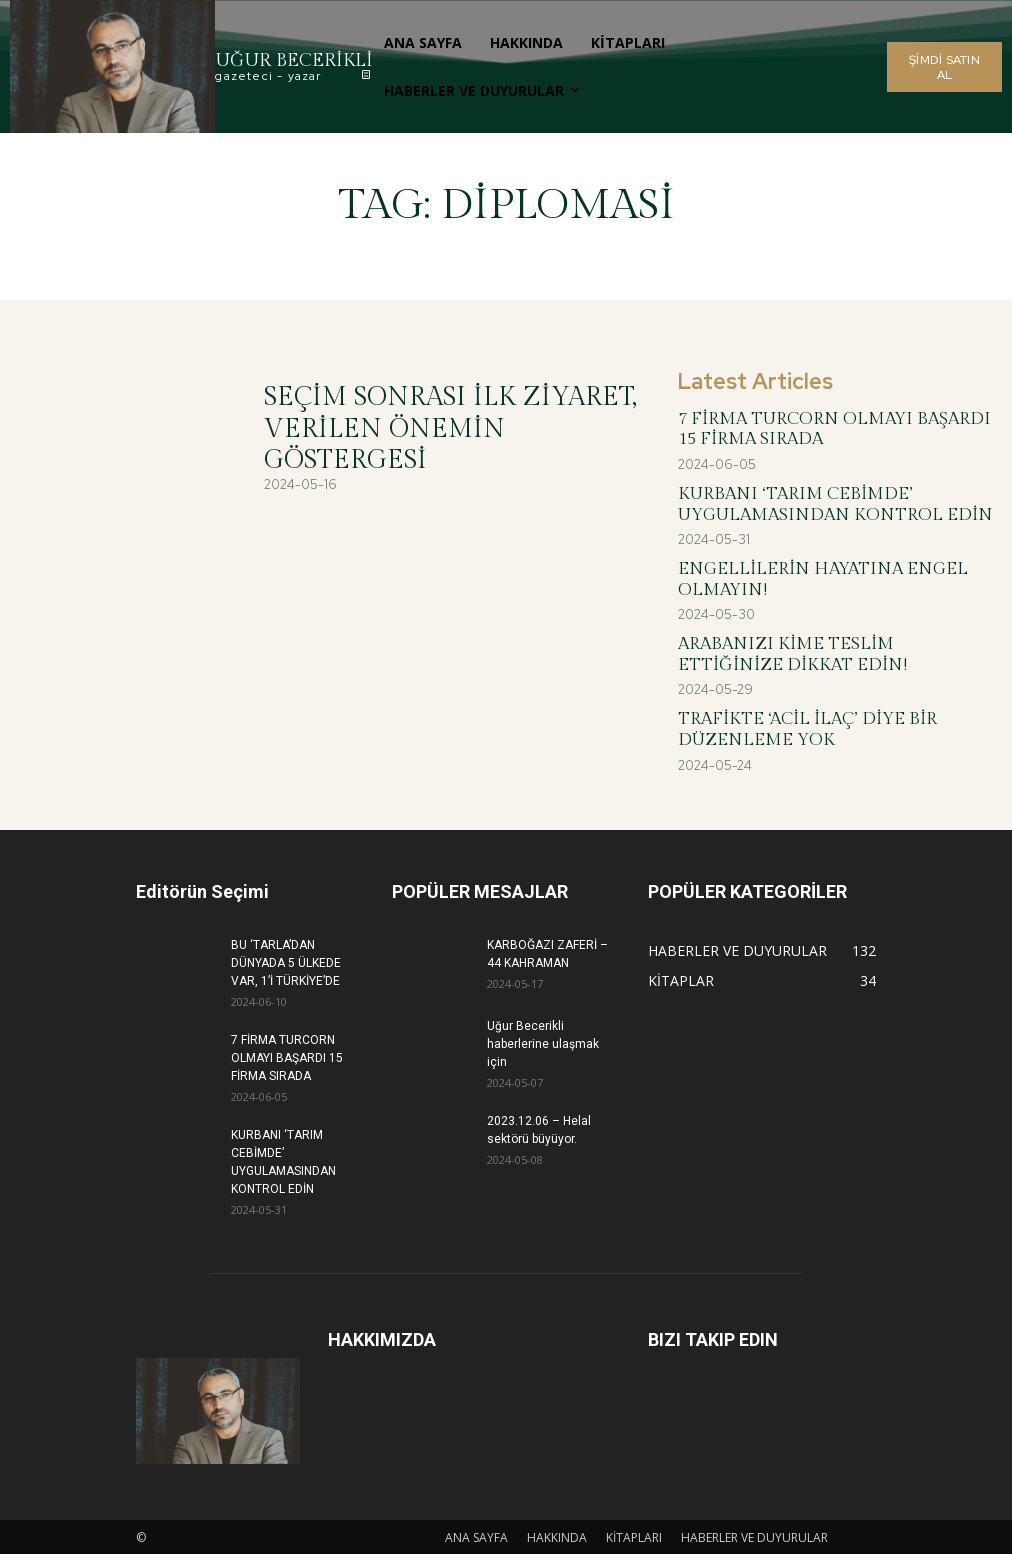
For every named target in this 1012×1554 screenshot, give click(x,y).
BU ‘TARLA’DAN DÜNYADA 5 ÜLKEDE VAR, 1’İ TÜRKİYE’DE (286, 961)
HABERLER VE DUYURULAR (754, 1535)
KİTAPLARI (634, 1535)
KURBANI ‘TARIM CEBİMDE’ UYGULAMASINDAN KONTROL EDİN (835, 504)
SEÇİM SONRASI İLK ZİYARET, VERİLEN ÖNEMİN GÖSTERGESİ (450, 428)
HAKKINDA (557, 1535)
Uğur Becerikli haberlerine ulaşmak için (543, 1042)
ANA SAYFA (476, 1535)
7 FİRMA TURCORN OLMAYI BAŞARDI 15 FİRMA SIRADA (834, 429)
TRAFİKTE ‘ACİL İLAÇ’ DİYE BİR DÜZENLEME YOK (807, 728)
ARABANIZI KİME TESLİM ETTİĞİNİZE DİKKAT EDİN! (792, 653)
